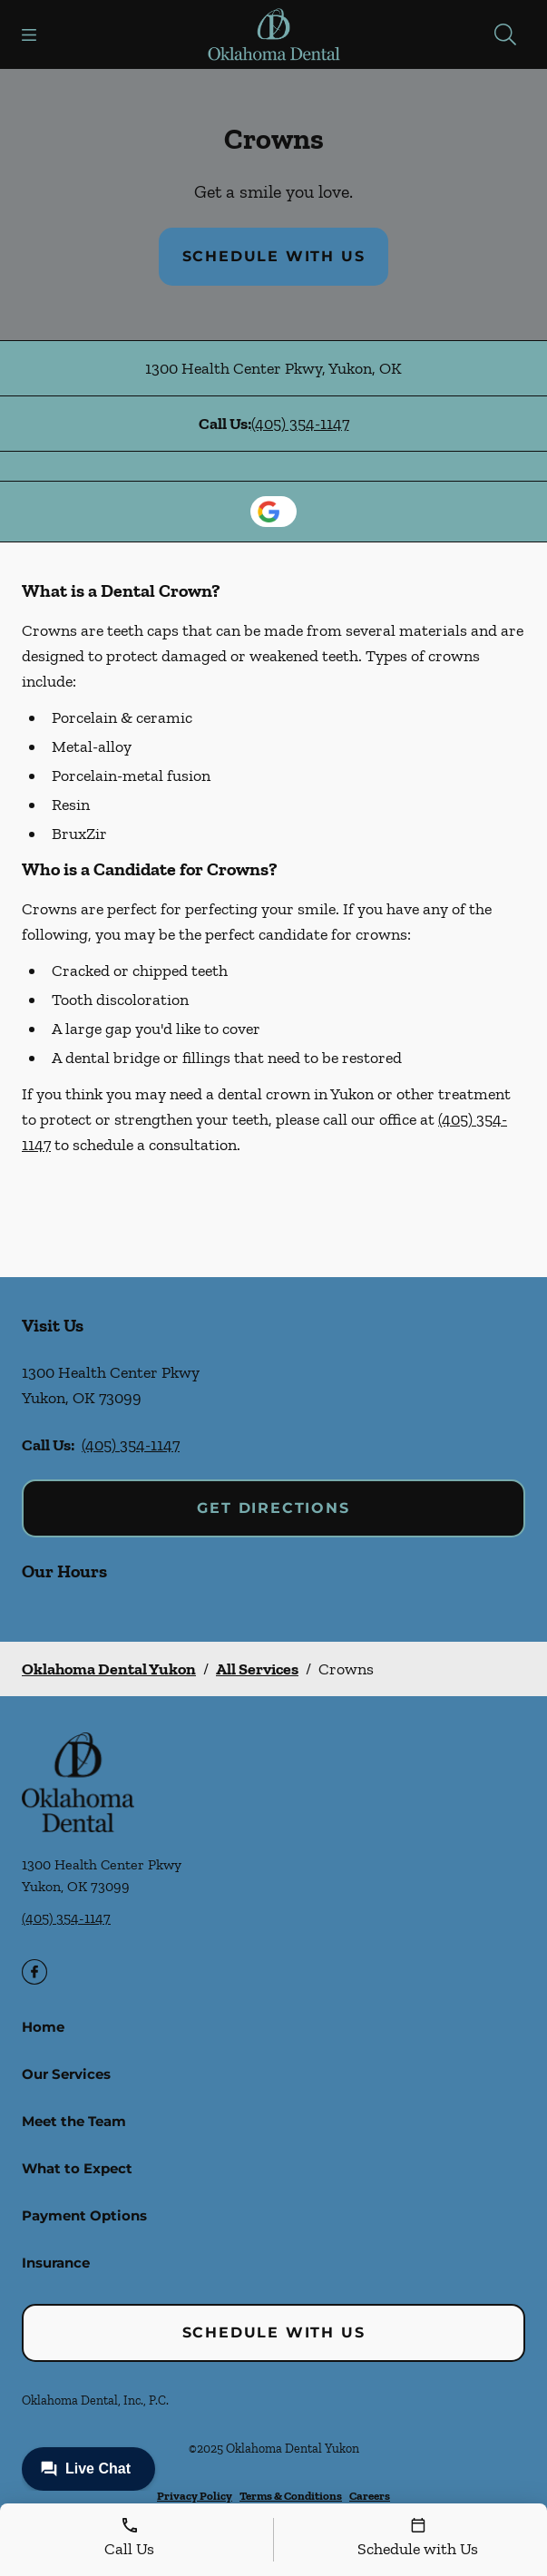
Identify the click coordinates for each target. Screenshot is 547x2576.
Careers (369, 2496)
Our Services (66, 2074)
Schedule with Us (274, 256)
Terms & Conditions (290, 2496)
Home (43, 2026)
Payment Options (84, 2215)
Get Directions (273, 1508)
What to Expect (77, 2168)
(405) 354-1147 (300, 424)
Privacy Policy (194, 2496)
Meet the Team (74, 2121)
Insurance (56, 2262)
